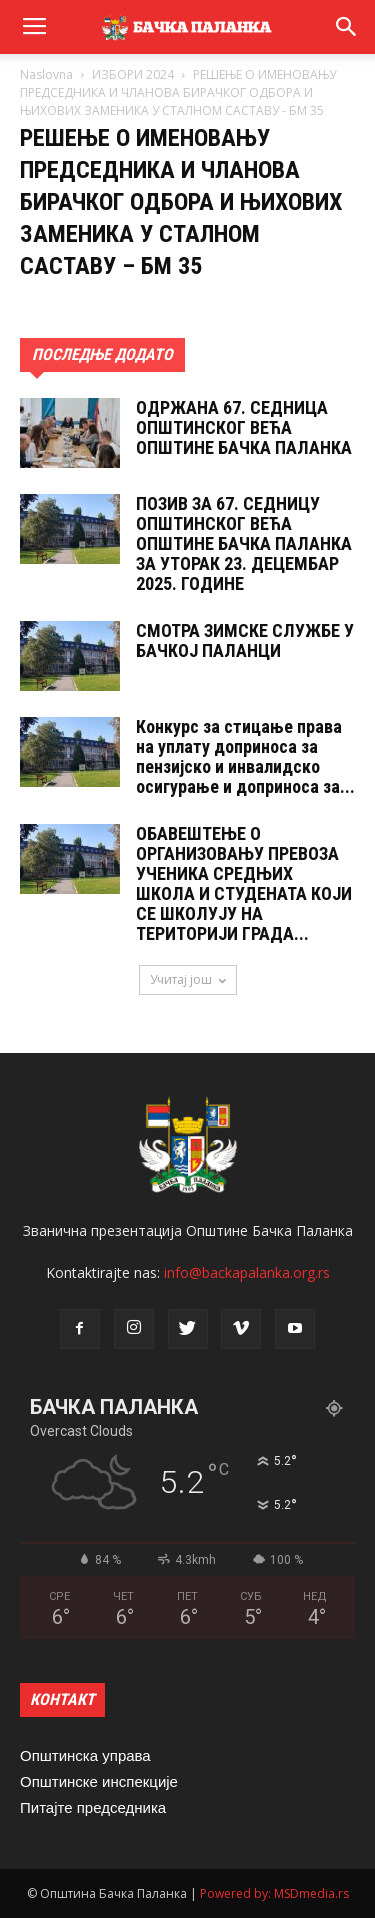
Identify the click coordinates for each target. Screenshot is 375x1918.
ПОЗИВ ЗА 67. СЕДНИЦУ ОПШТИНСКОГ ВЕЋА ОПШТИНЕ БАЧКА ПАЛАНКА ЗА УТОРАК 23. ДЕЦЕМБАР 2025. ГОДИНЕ (244, 543)
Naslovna (46, 74)
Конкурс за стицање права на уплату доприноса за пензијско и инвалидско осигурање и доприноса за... (245, 756)
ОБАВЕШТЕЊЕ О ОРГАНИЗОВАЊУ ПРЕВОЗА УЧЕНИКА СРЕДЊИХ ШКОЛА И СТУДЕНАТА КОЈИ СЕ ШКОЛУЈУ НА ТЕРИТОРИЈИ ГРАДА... (244, 883)
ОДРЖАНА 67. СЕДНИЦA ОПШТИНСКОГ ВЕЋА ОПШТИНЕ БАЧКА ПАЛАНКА (244, 427)
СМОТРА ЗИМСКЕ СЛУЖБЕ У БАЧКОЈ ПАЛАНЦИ (245, 640)
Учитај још (188, 979)
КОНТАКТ (62, 1699)
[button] (347, 27)
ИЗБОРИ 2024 (133, 74)
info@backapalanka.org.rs (247, 1272)
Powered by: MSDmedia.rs (274, 1893)
